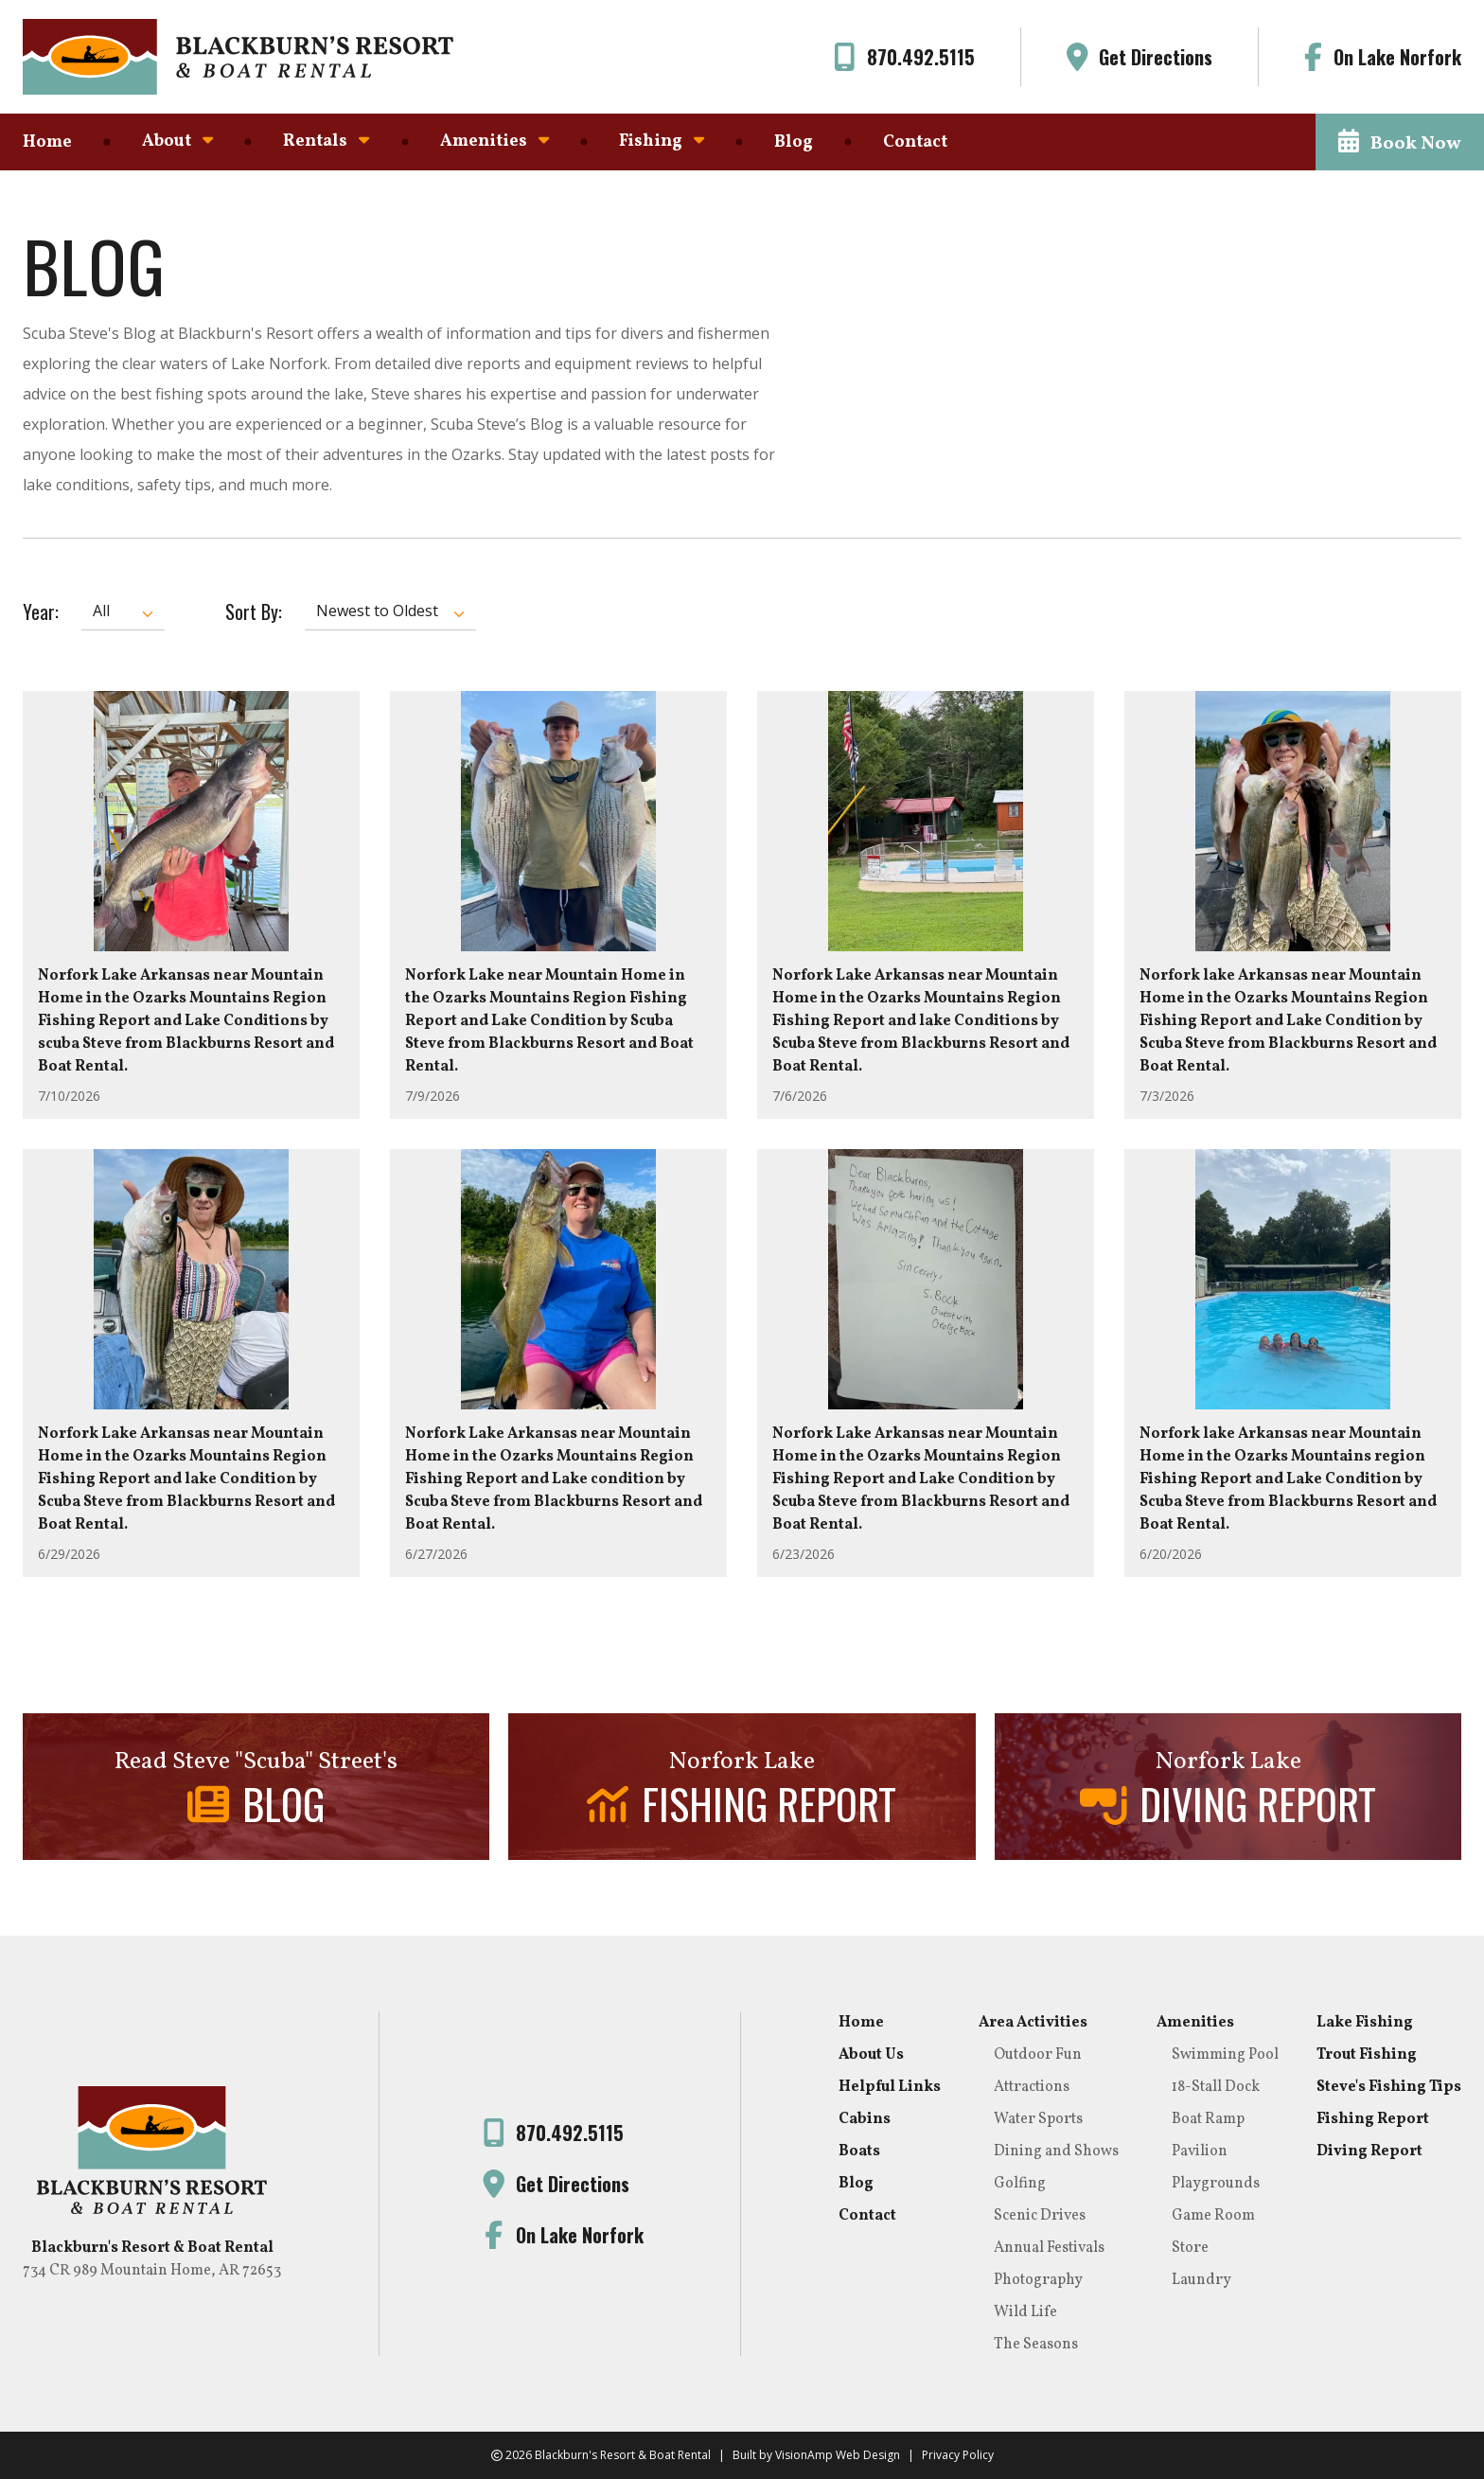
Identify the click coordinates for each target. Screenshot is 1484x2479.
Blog (793, 142)
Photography (1038, 2280)
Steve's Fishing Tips (1388, 2087)
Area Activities (1033, 2022)
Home (47, 142)
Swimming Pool (1225, 2055)
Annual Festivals (1049, 2248)
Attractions (1031, 2087)
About (177, 141)
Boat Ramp (1208, 2119)
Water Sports (1038, 2119)
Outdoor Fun (1038, 2055)
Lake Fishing (1364, 2022)
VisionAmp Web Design (837, 2455)
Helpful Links (890, 2087)
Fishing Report (1372, 2119)
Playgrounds (1216, 2183)
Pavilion (1200, 2151)
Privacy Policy (958, 2455)
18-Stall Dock (1216, 2087)
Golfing (1020, 2183)
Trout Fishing (1366, 2055)
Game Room (1213, 2215)
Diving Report (1369, 2151)
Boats (859, 2151)
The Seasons (1036, 2344)
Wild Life (1025, 2312)
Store (1190, 2248)
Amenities (494, 141)
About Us (871, 2055)
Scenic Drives (1040, 2215)
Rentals (326, 141)
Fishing (661, 141)
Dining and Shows (1056, 2151)
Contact (915, 142)
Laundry (1201, 2280)
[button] (1400, 142)
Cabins (865, 2119)
